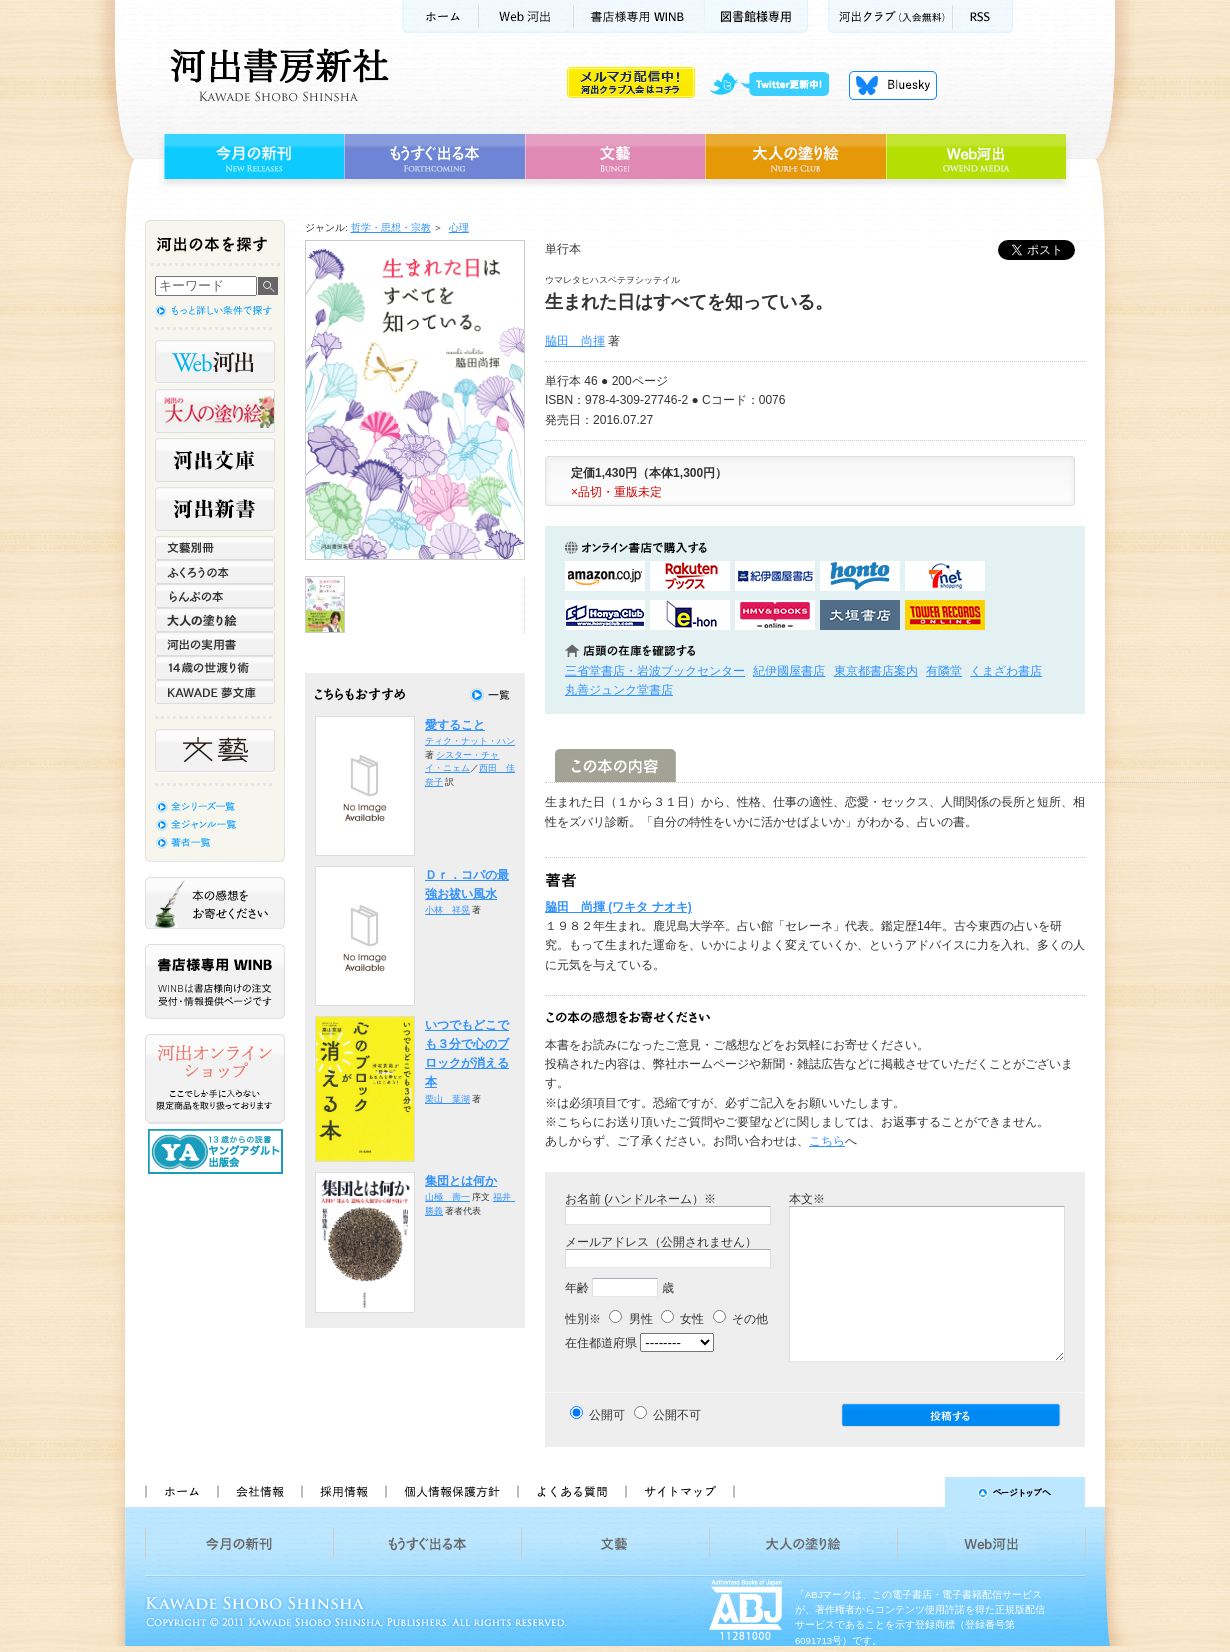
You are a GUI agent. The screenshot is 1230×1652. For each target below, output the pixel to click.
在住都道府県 (601, 1343)
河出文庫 (215, 460)
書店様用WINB (639, 16)
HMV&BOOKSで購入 (775, 615)
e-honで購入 (690, 615)
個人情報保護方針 (451, 1492)
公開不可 (677, 1415)
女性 (682, 1319)
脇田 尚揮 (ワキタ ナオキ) (618, 907)
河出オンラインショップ (215, 1079)
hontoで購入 (860, 576)
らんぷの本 (215, 596)
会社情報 (259, 1492)
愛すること (455, 725)
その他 (740, 1319)
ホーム (440, 16)
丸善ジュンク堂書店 (619, 690)
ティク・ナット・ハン (470, 741)
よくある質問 (571, 1492)
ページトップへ (918, 1492)
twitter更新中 (776, 85)
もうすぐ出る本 (434, 157)
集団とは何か (461, 1181)
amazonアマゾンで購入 (605, 576)
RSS (983, 16)
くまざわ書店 (1006, 671)
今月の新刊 (251, 157)
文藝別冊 (215, 548)
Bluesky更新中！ (893, 85)
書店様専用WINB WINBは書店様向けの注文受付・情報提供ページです (215, 981)
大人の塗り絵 (795, 157)
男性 (630, 1319)
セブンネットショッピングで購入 (945, 576)
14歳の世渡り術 (215, 668)
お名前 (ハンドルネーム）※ (640, 1199)
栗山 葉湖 (447, 1099)
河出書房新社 (276, 75)
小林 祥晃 (447, 910)
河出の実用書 (215, 644)
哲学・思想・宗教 (391, 227)
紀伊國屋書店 (789, 671)
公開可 (607, 1415)
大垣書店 (860, 615)
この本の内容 (615, 765)
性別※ (583, 1319)
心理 (459, 227)
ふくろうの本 (215, 572)
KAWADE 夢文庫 (215, 692)
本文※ (807, 1199)
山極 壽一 (447, 1197)
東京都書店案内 (876, 671)
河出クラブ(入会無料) (890, 16)
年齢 (577, 1288)
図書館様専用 (756, 16)
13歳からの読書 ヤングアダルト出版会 (218, 1151)
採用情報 (343, 1492)
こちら (827, 1141)
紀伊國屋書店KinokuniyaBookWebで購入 (775, 576)
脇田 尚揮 (575, 341)
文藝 (615, 157)
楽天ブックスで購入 (690, 576)
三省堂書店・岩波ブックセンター (655, 671)
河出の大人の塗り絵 (215, 411)
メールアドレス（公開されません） (661, 1242)
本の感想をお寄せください (215, 903)
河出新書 (215, 509)
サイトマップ (680, 1492)
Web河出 (526, 16)
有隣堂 (944, 671)
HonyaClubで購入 (605, 615)
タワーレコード (945, 615)
